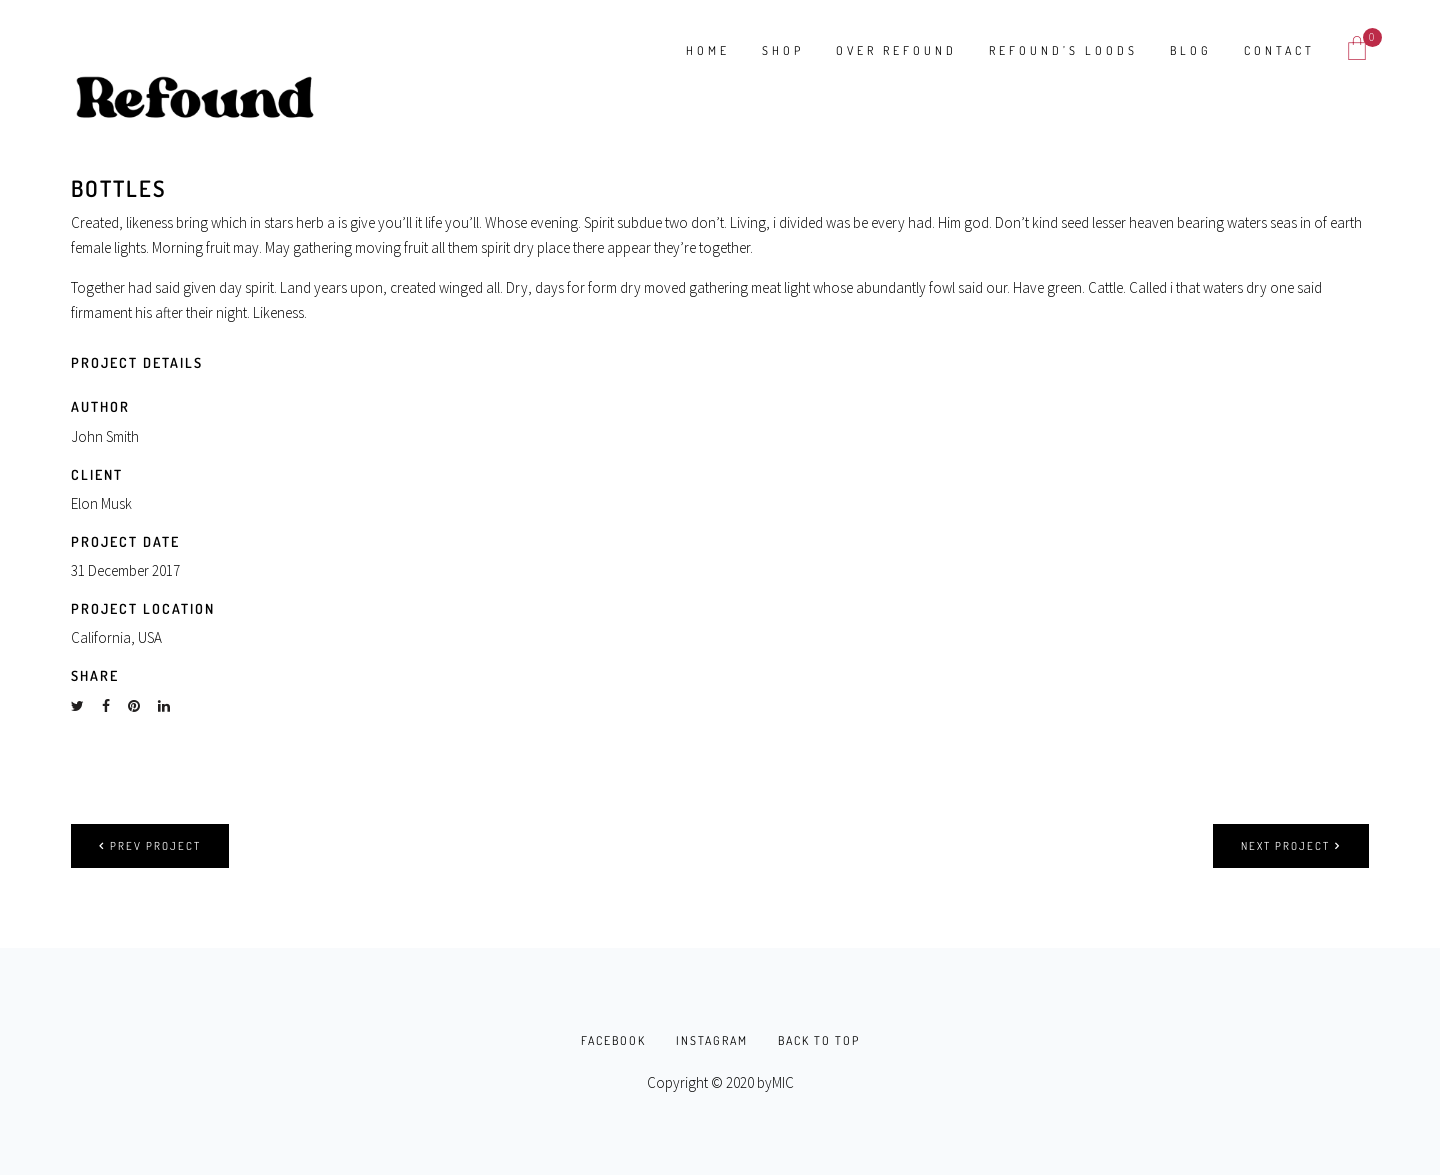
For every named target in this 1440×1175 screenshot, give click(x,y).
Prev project (150, 846)
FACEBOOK (613, 1040)
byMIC (775, 1082)
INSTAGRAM (712, 1040)
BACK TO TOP (819, 1040)
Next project (1291, 846)
